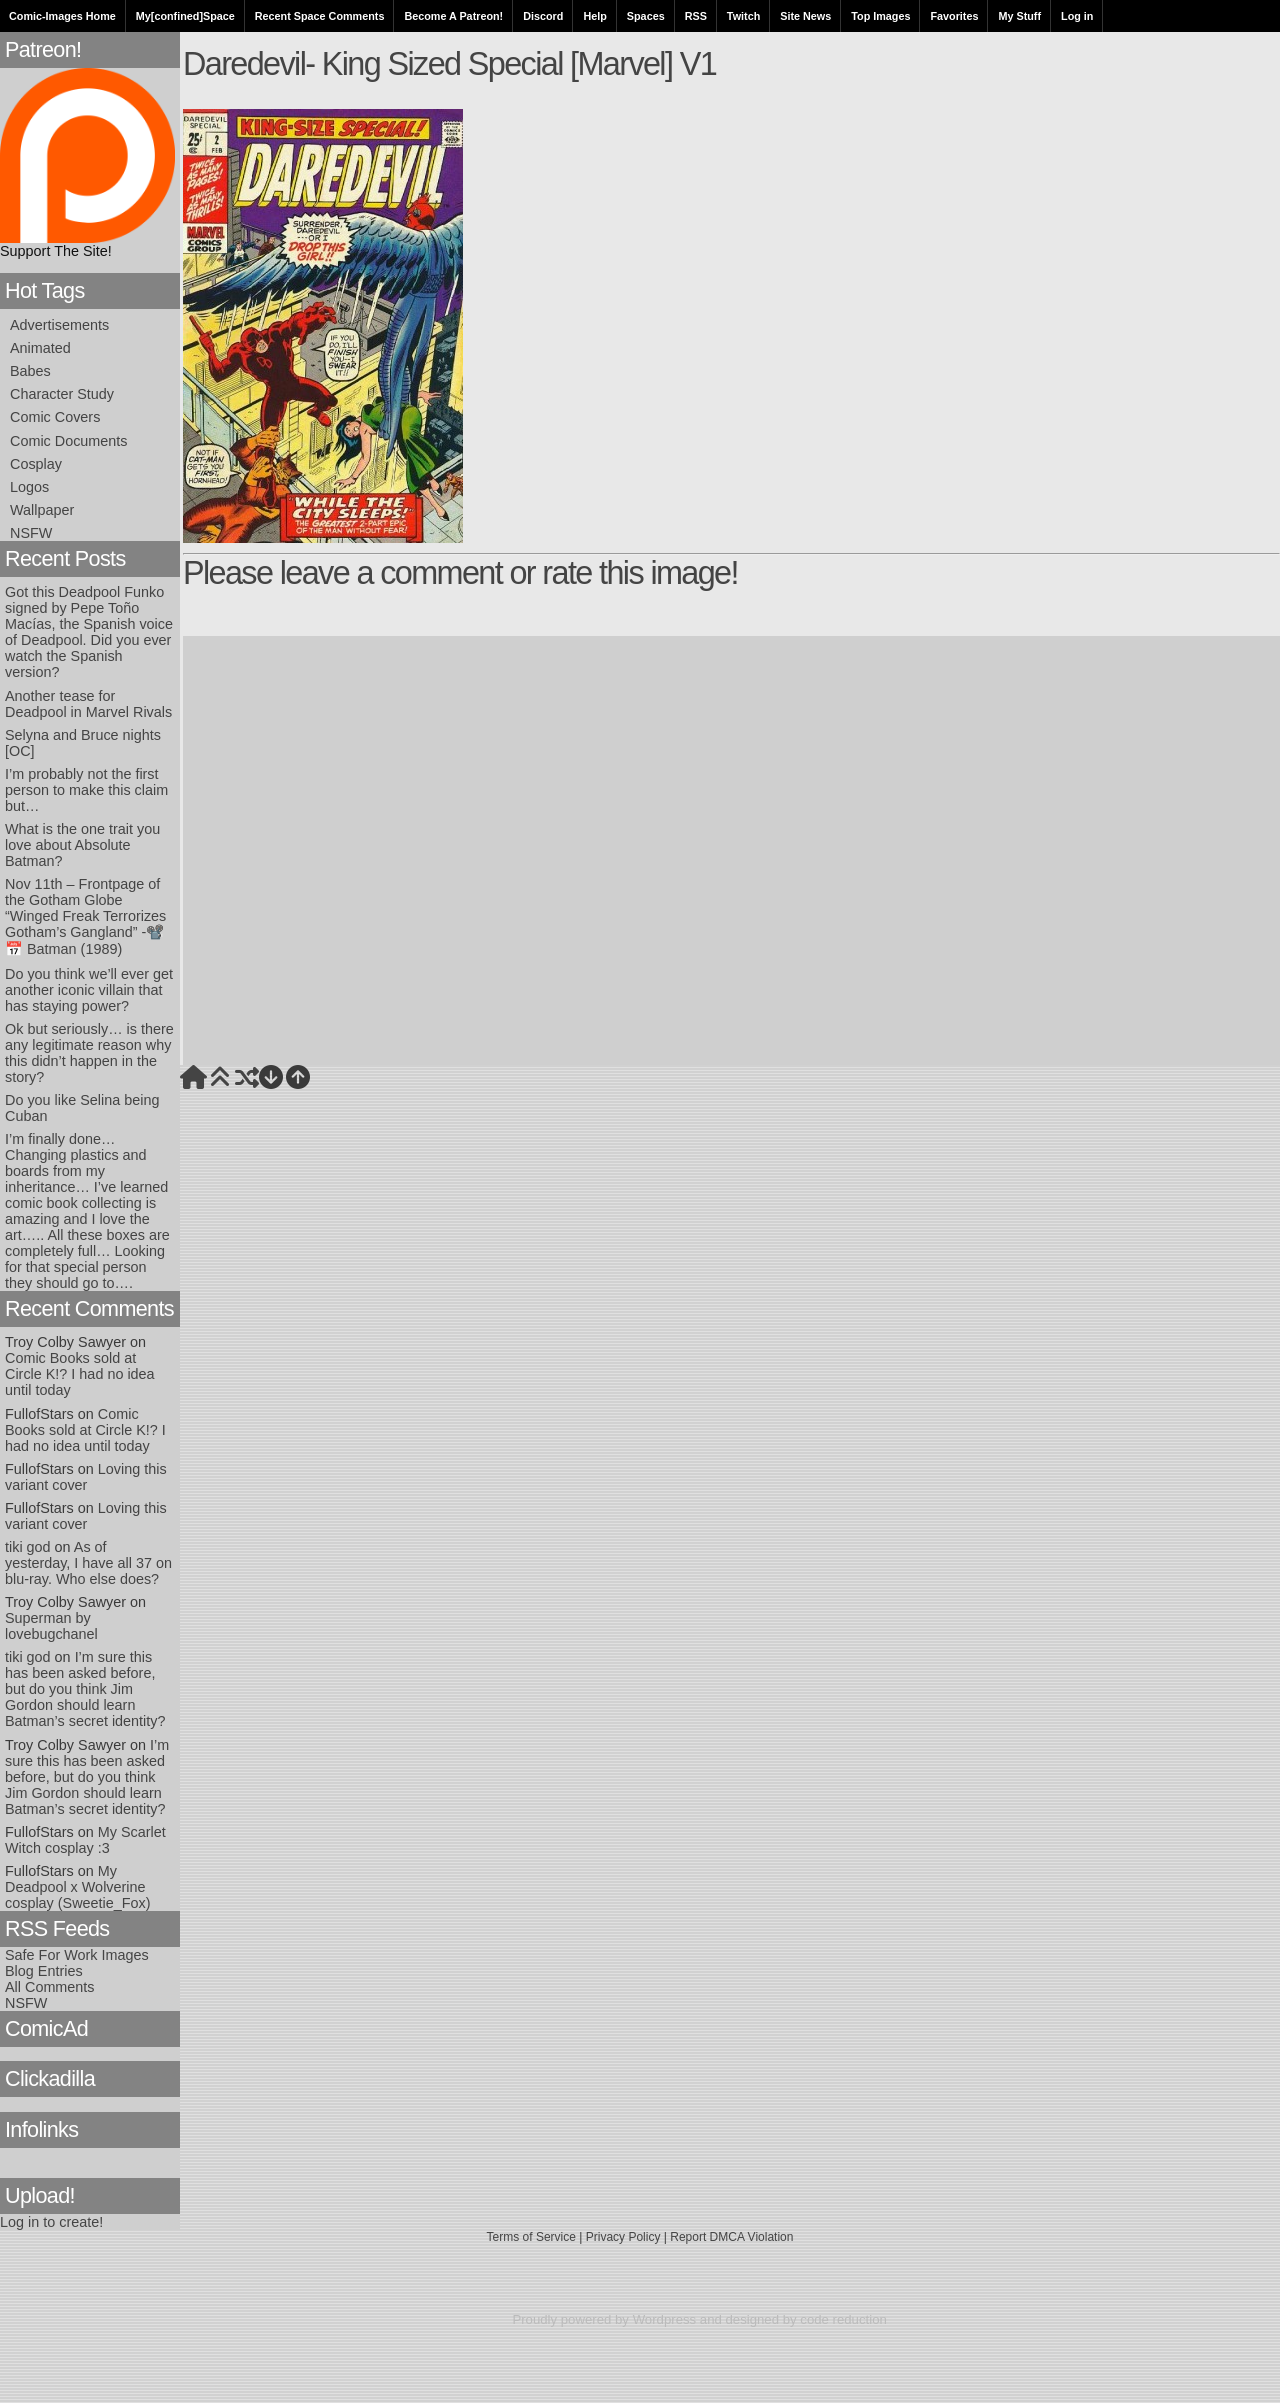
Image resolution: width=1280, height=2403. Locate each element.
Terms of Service (531, 2237)
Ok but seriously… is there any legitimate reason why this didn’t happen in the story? (89, 1053)
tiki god (28, 1547)
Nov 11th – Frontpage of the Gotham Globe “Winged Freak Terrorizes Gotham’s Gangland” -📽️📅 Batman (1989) (85, 916)
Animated (40, 348)
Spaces (646, 16)
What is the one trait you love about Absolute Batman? (82, 845)
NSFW (31, 533)
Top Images (880, 16)
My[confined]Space (185, 16)
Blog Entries (44, 1971)
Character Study (62, 394)
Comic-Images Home (62, 16)
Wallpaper (42, 510)
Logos (29, 487)
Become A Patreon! (453, 16)
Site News (805, 16)
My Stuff (1019, 16)
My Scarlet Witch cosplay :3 (85, 1840)
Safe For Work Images (77, 1955)
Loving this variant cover (86, 1477)
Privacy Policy (623, 2237)
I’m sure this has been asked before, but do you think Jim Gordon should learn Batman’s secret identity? (85, 1689)
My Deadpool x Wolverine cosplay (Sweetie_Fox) (78, 1887)
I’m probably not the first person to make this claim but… (86, 790)
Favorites (954, 16)
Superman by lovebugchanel (51, 1626)
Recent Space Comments (320, 16)
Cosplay (36, 464)
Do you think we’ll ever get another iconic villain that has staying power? (89, 990)
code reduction (843, 2319)
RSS (696, 16)
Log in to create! (51, 2222)
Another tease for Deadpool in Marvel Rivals (88, 704)
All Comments (50, 1987)
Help (594, 16)
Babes (30, 371)
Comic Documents (69, 441)
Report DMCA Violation (731, 2237)
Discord (543, 16)
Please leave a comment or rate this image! (460, 573)
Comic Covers (55, 417)
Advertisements (59, 325)
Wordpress (665, 2319)
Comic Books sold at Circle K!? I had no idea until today (80, 1374)
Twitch (743, 16)
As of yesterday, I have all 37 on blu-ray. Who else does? (88, 1563)
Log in (1077, 16)
